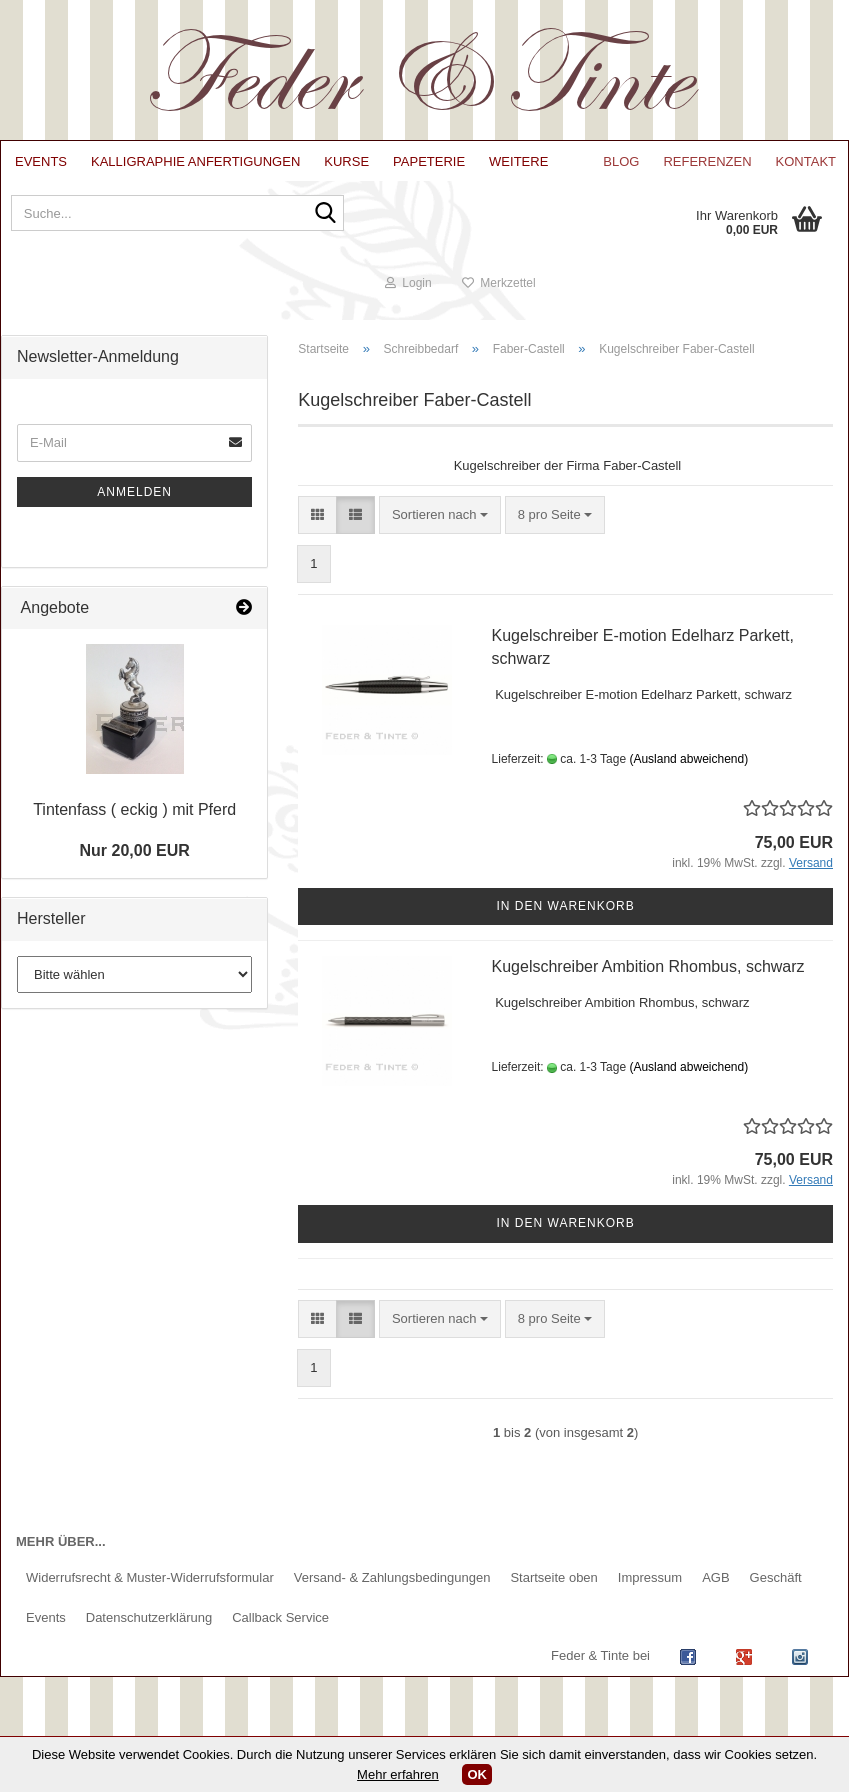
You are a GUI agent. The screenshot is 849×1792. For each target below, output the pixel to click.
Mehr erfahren (398, 1774)
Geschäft (776, 1592)
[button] (317, 530)
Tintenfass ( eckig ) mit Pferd (134, 824)
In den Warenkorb (566, 921)
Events (41, 161)
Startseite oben (553, 1592)
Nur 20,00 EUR (135, 865)
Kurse (346, 161)
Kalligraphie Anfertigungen (195, 161)
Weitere (518, 161)
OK (477, 1774)
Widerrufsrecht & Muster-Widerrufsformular (150, 1592)
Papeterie (429, 161)
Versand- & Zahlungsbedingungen (392, 1592)
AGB (715, 1592)
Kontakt (806, 161)
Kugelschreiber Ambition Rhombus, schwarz (648, 981)
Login (690, 298)
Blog (621, 161)
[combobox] (440, 530)
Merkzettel (781, 298)
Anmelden (134, 507)
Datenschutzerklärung (149, 1632)
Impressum (650, 1592)
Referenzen (707, 161)
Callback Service (280, 1632)
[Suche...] (320, 222)
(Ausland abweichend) (688, 774)
